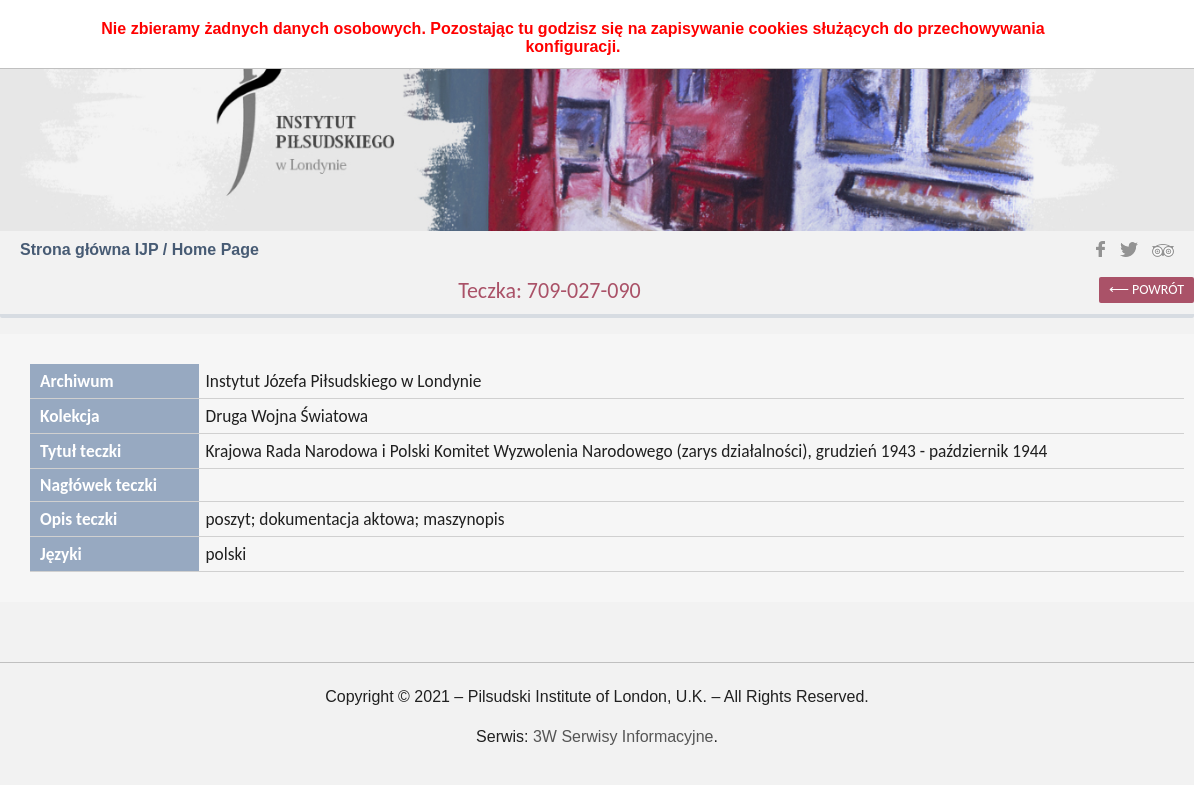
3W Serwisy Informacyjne (623, 736)
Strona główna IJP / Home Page (139, 249)
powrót (1158, 289)
